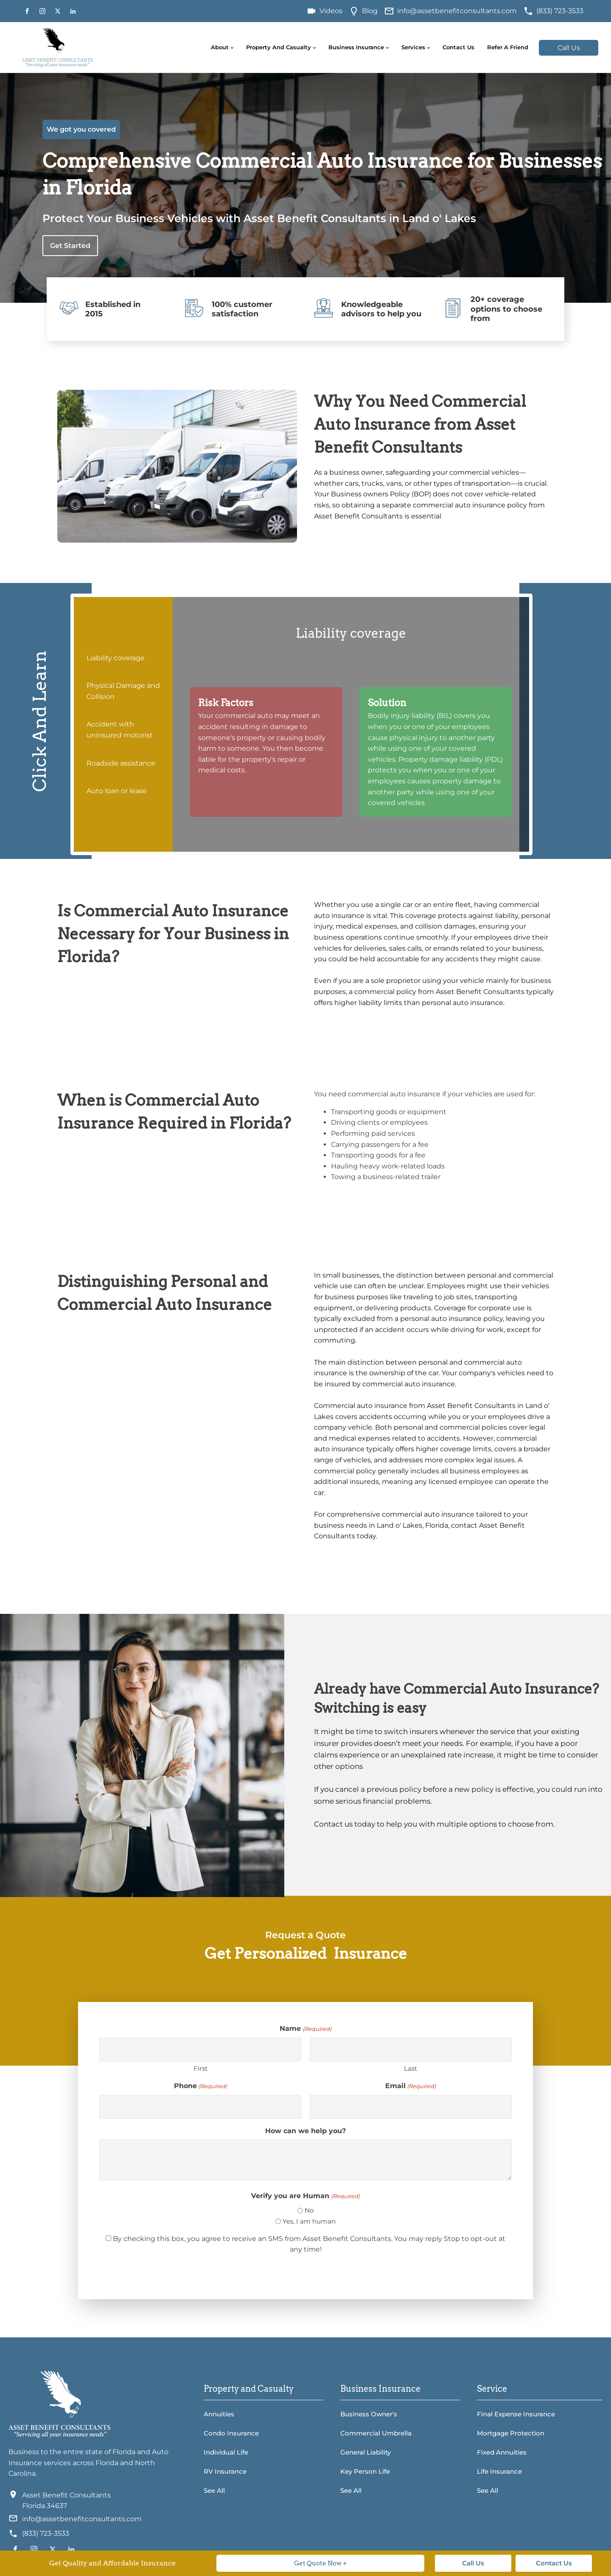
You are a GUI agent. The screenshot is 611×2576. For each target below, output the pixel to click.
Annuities (219, 2414)
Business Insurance (356, 47)
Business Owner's (368, 2414)
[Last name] (411, 2049)
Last (410, 2068)
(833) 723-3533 (559, 11)
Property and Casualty (278, 47)
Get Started (70, 246)
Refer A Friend (507, 47)
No (309, 2210)
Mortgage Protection (510, 2433)
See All (214, 2490)
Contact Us (458, 47)
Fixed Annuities (502, 2452)
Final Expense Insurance (516, 2414)
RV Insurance (225, 2471)
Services (413, 47)
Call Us (569, 48)
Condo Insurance (231, 2433)
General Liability (365, 2452)
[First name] (200, 2049)
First (200, 2068)
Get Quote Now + (320, 2563)
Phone (200, 2086)
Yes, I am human (309, 2221)
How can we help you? (305, 2131)
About (220, 47)
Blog (370, 11)
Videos (331, 11)
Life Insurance (499, 2471)
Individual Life (226, 2452)
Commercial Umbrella (376, 2433)
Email (410, 2086)
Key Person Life (365, 2471)
